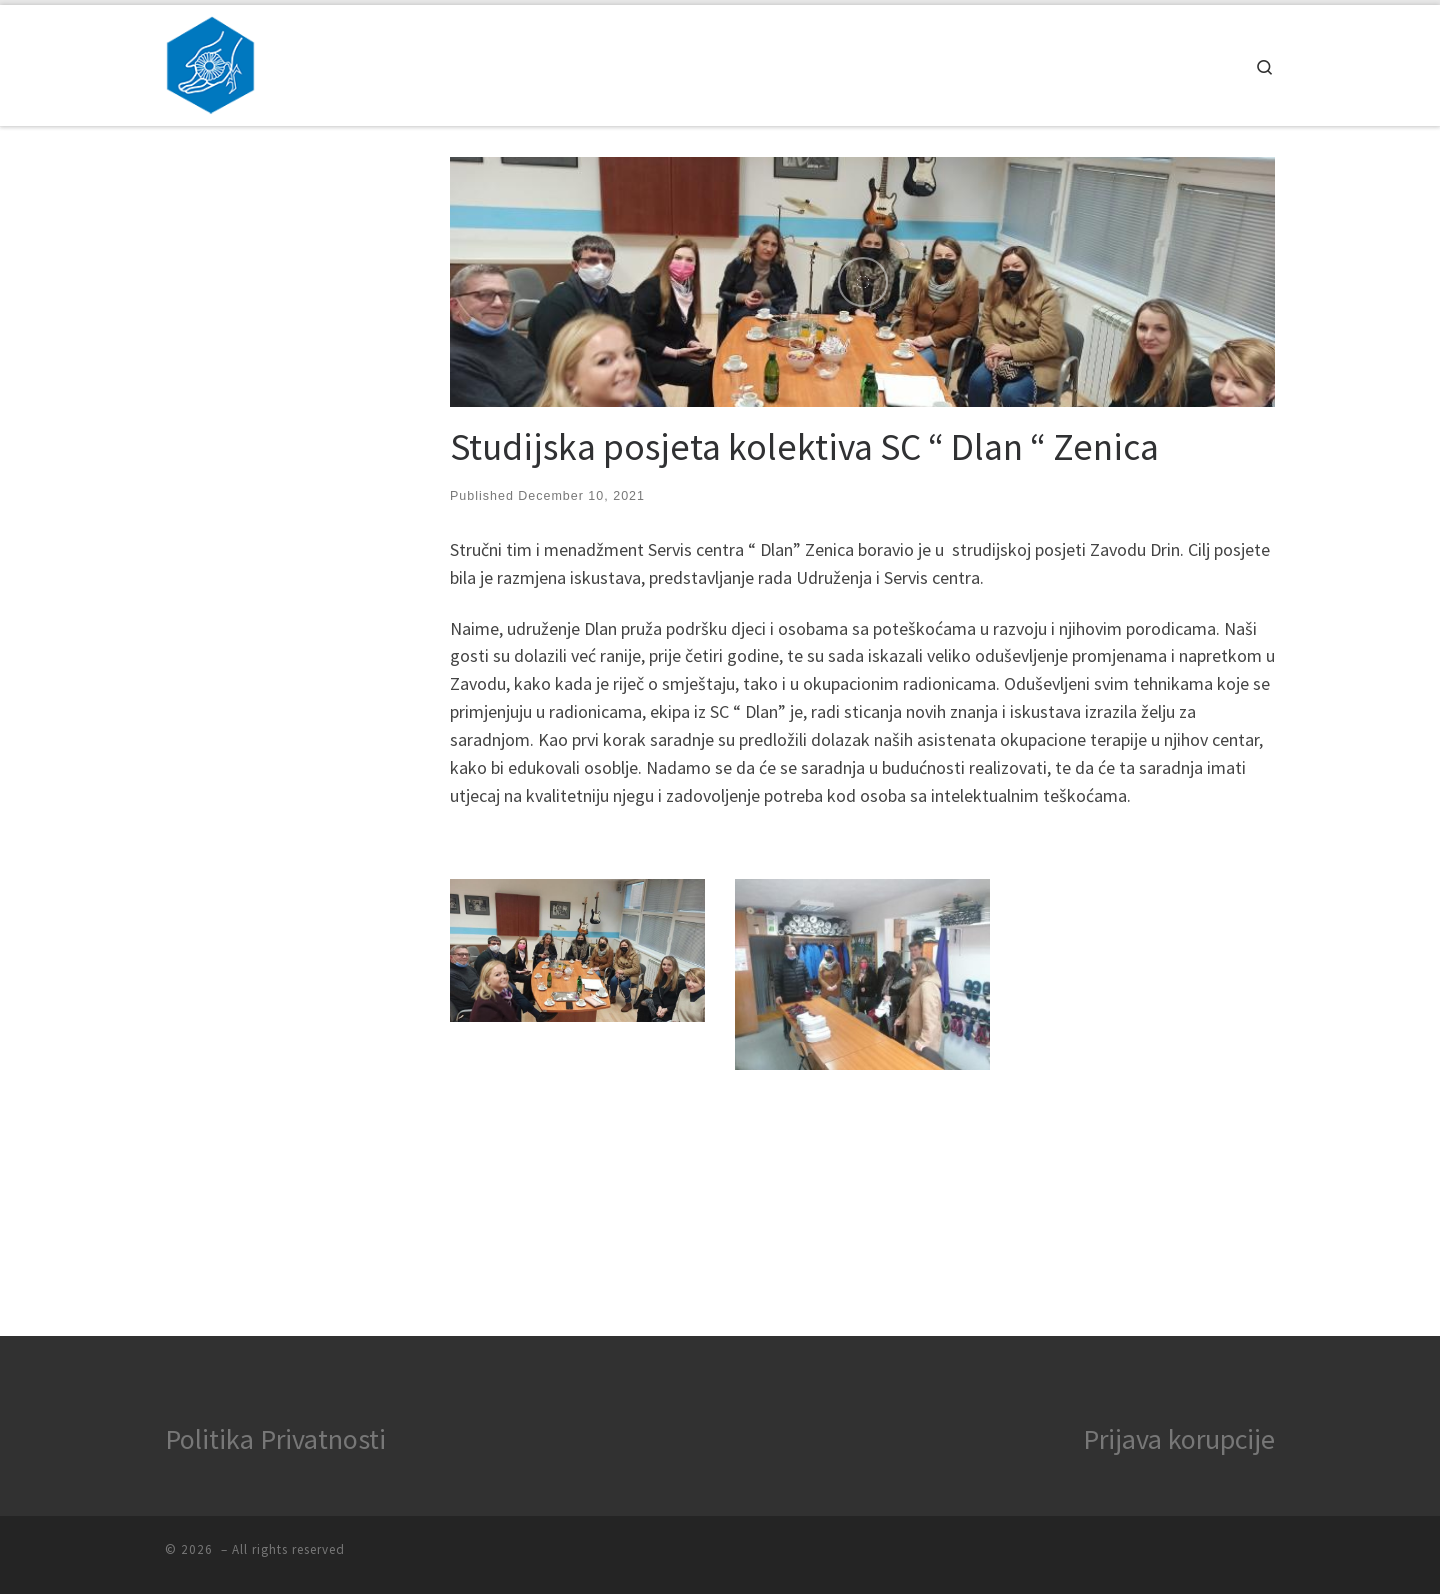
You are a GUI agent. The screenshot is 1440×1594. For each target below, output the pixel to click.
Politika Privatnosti (275, 1439)
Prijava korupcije (1179, 1439)
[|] (210, 61)
